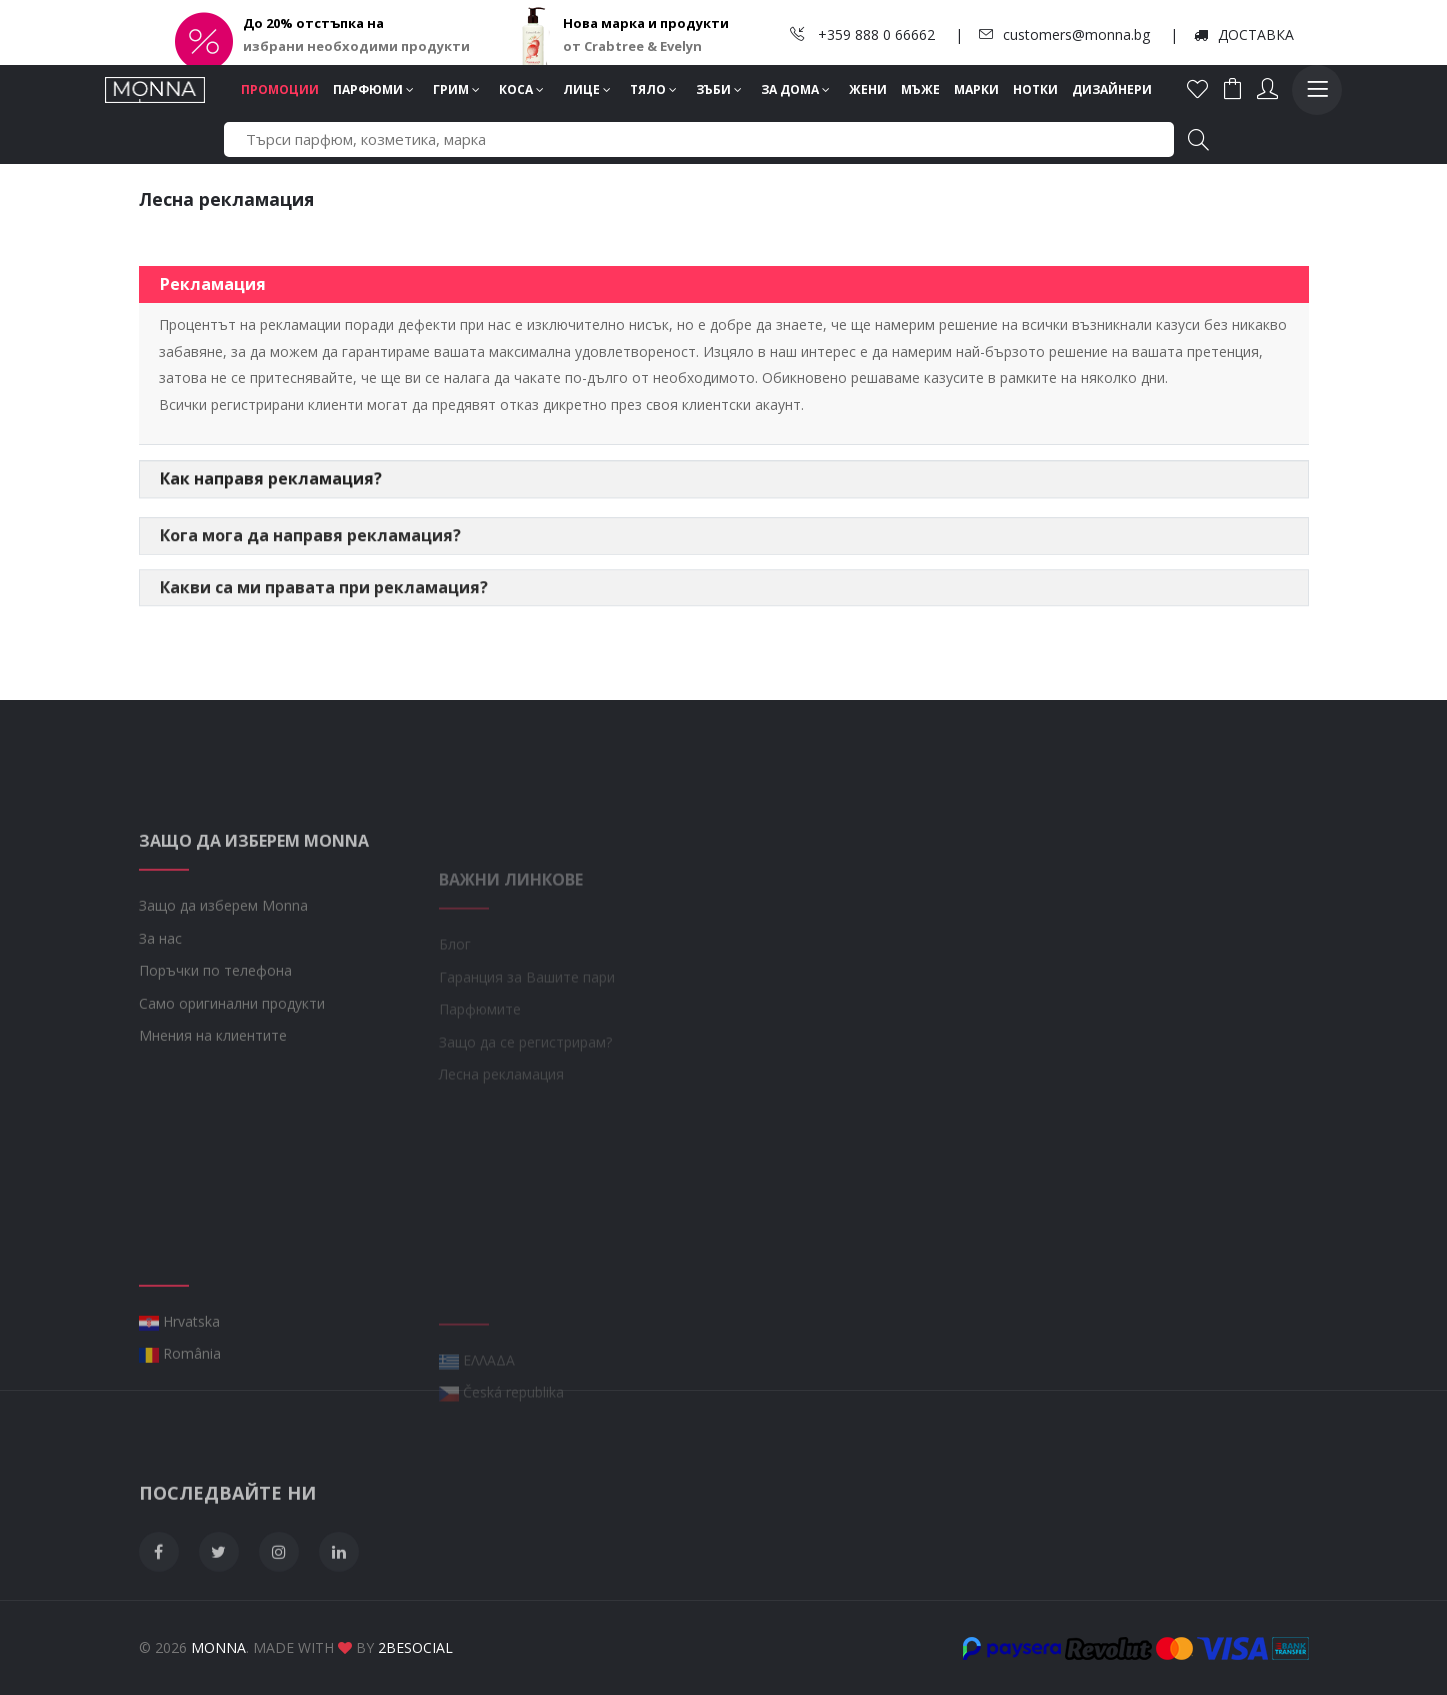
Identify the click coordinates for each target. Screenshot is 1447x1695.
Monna (218, 1647)
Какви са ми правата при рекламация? (324, 624)
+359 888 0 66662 (862, 34)
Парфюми (373, 89)
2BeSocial (415, 1647)
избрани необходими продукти (356, 46)
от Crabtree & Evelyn (632, 46)
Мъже (920, 89)
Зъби (719, 89)
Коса (521, 89)
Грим (456, 89)
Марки (976, 89)
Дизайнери (1112, 89)
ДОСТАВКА (1244, 34)
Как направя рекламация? (271, 495)
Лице (587, 89)
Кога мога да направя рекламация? (310, 572)
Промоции (280, 89)
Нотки (1035, 89)
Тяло (653, 89)
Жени (868, 89)
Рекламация (213, 288)
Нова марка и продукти (646, 23)
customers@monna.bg (1064, 34)
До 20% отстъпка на (313, 23)
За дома (795, 89)
